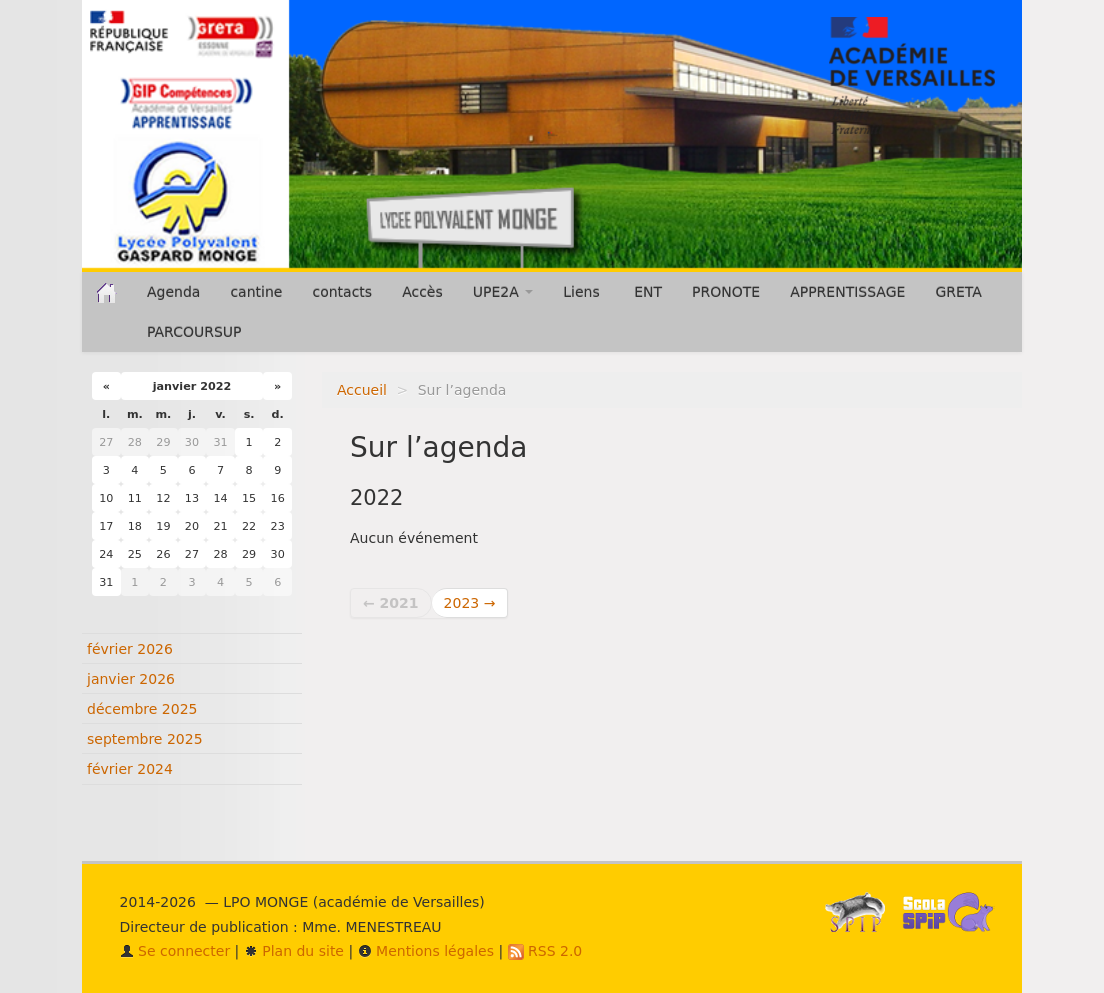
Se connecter (175, 951)
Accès (422, 292)
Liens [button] (583, 292)
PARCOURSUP (194, 332)
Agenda (173, 292)
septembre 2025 (145, 739)
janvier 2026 (131, 679)
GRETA (958, 292)
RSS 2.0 (545, 951)
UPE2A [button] (503, 292)
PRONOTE (726, 292)
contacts (342, 292)
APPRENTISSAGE (847, 292)
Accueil (362, 390)
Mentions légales (426, 951)
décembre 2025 (142, 709)
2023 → (470, 603)
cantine (256, 292)
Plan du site (294, 951)
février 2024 (130, 769)
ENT (648, 292)
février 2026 (130, 649)
